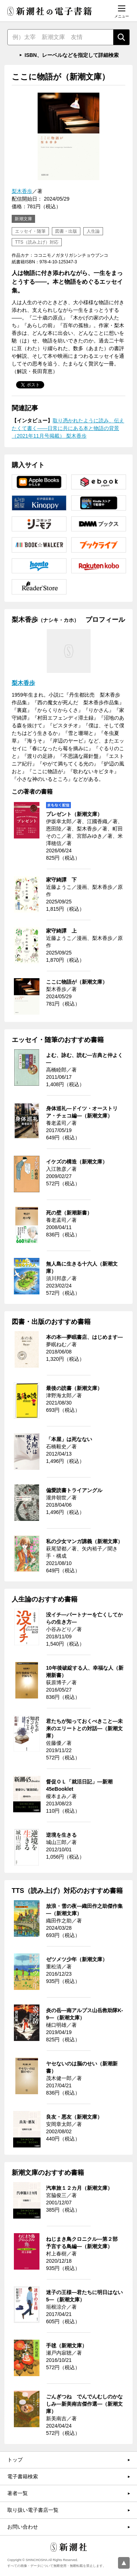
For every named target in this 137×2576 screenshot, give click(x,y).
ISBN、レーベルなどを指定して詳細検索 (71, 55)
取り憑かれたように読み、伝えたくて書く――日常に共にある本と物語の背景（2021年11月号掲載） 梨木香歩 (68, 428)
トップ (15, 2460)
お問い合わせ (22, 2527)
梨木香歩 (22, 191)
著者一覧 (17, 2493)
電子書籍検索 (22, 2476)
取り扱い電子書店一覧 (32, 2510)
